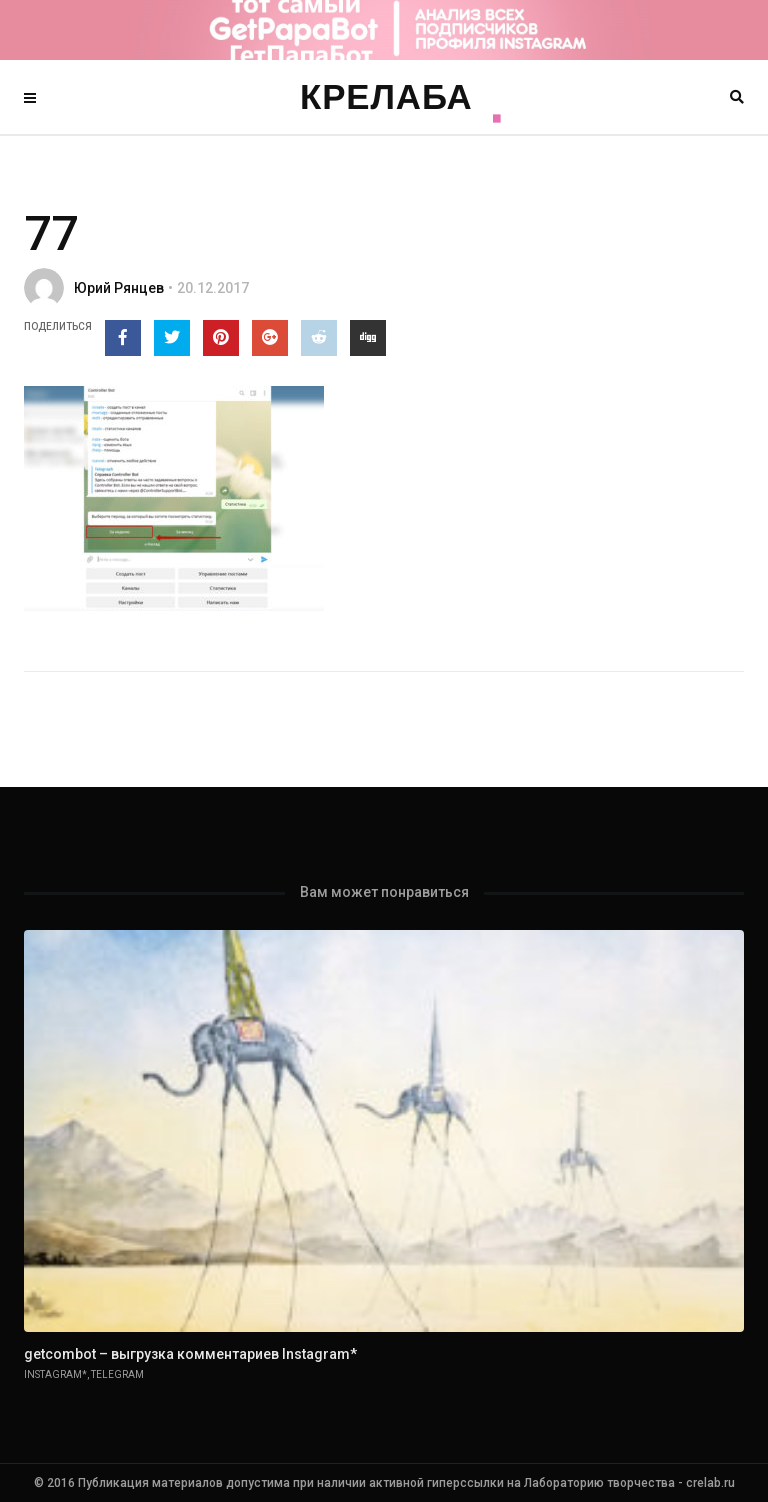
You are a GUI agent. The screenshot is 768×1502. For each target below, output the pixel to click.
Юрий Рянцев (119, 288)
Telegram (117, 1374)
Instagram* (55, 1374)
